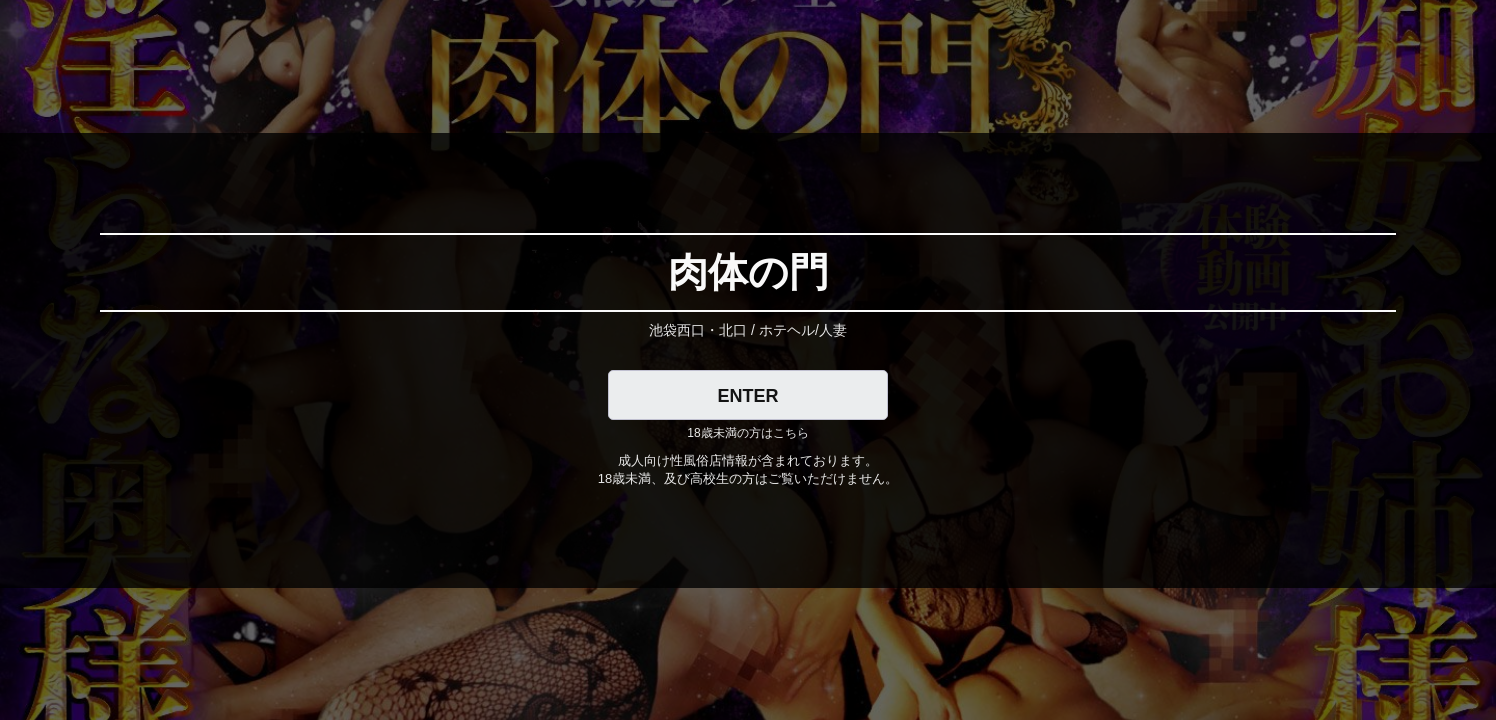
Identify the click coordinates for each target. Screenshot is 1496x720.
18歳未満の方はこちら (747, 433)
